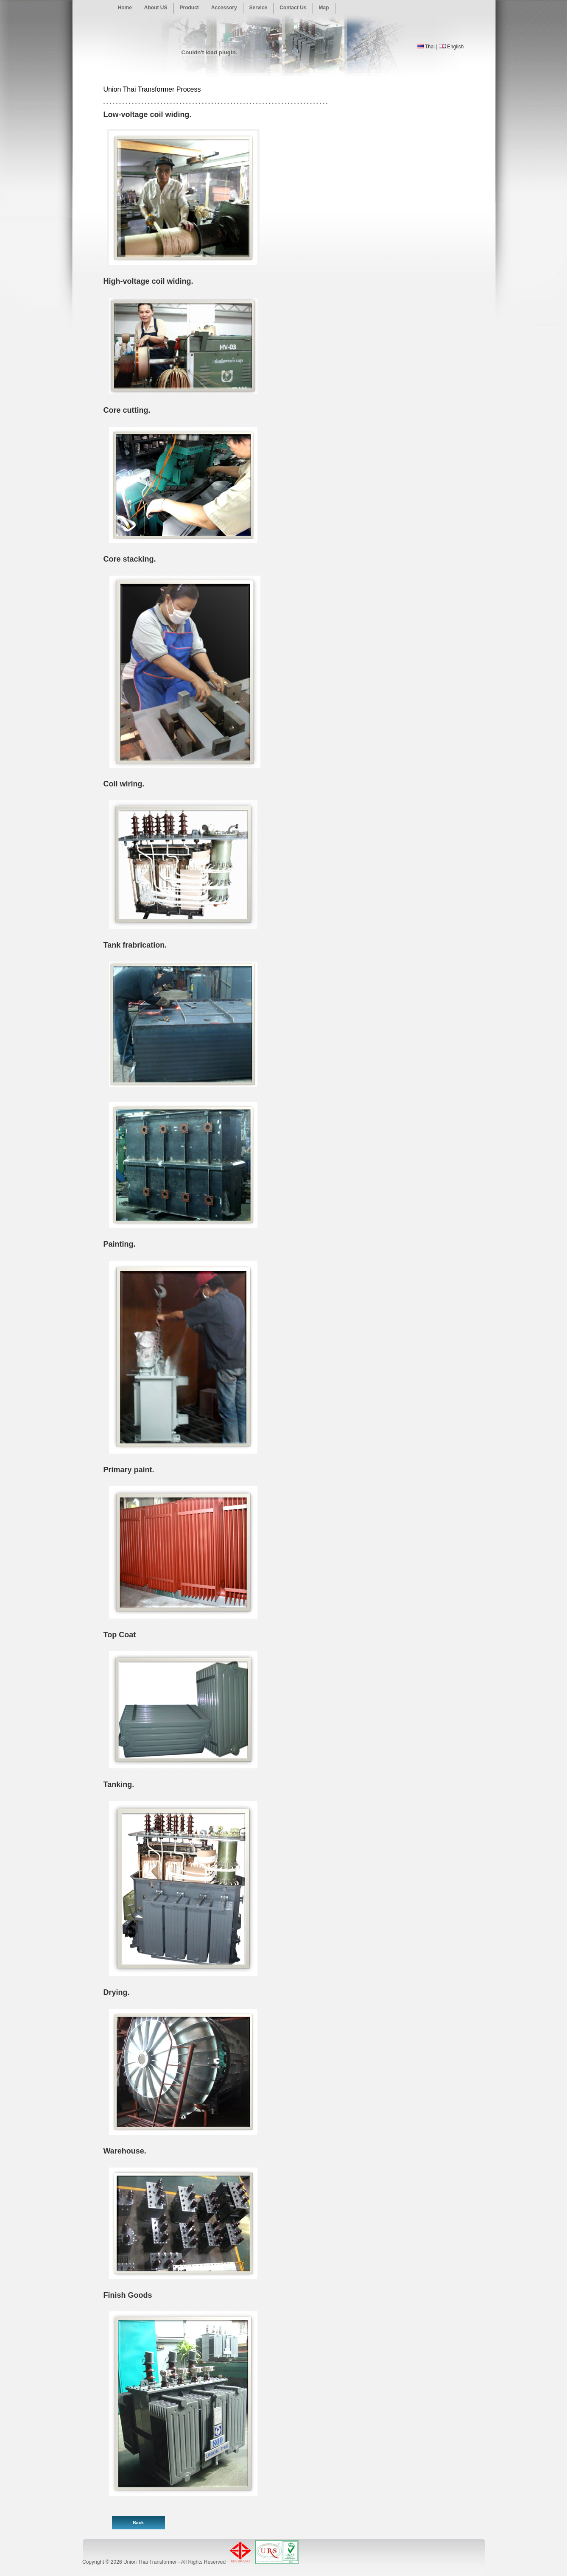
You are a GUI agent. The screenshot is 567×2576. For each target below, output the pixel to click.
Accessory (224, 8)
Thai (430, 47)
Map (324, 8)
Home (125, 8)
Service (258, 8)
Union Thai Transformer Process (152, 89)
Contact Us (292, 8)
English (455, 47)
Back (138, 2522)
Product (189, 8)
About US (156, 8)
